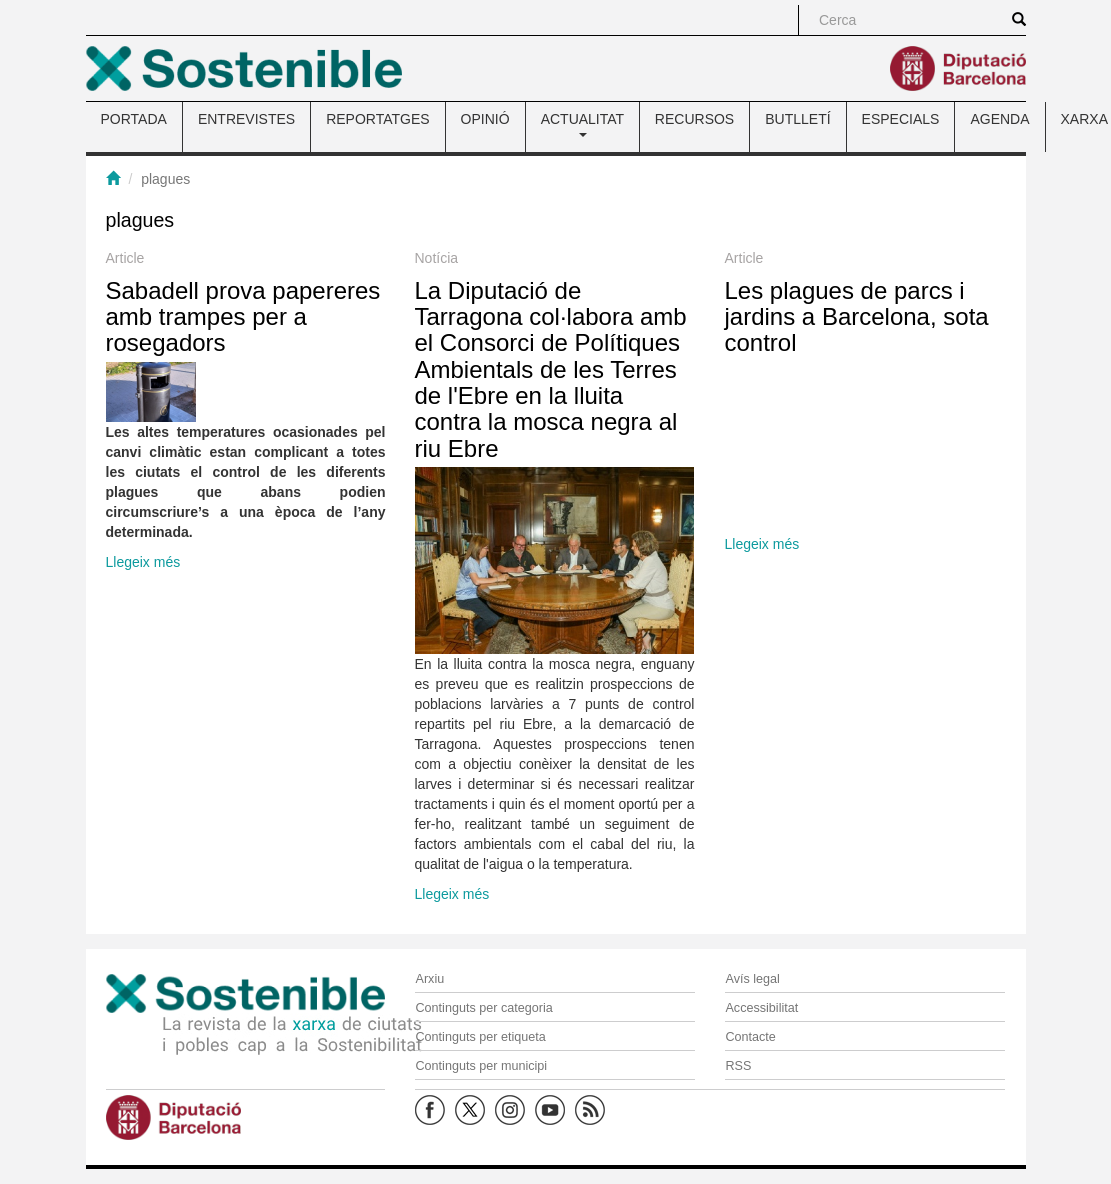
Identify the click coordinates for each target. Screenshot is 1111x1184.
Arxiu (429, 979)
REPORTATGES (377, 119)
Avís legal (752, 979)
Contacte (750, 1037)
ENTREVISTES (246, 119)
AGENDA (999, 119)
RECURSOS (694, 119)
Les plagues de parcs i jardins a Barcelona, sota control (857, 317)
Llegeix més (143, 562)
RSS (738, 1066)
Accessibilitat (761, 1008)
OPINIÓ (485, 119)
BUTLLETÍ (797, 119)
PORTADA (134, 119)
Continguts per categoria (483, 1008)
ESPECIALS (901, 119)
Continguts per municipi (481, 1066)
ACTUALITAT (582, 124)
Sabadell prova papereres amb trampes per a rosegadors (243, 317)
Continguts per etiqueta (480, 1037)
